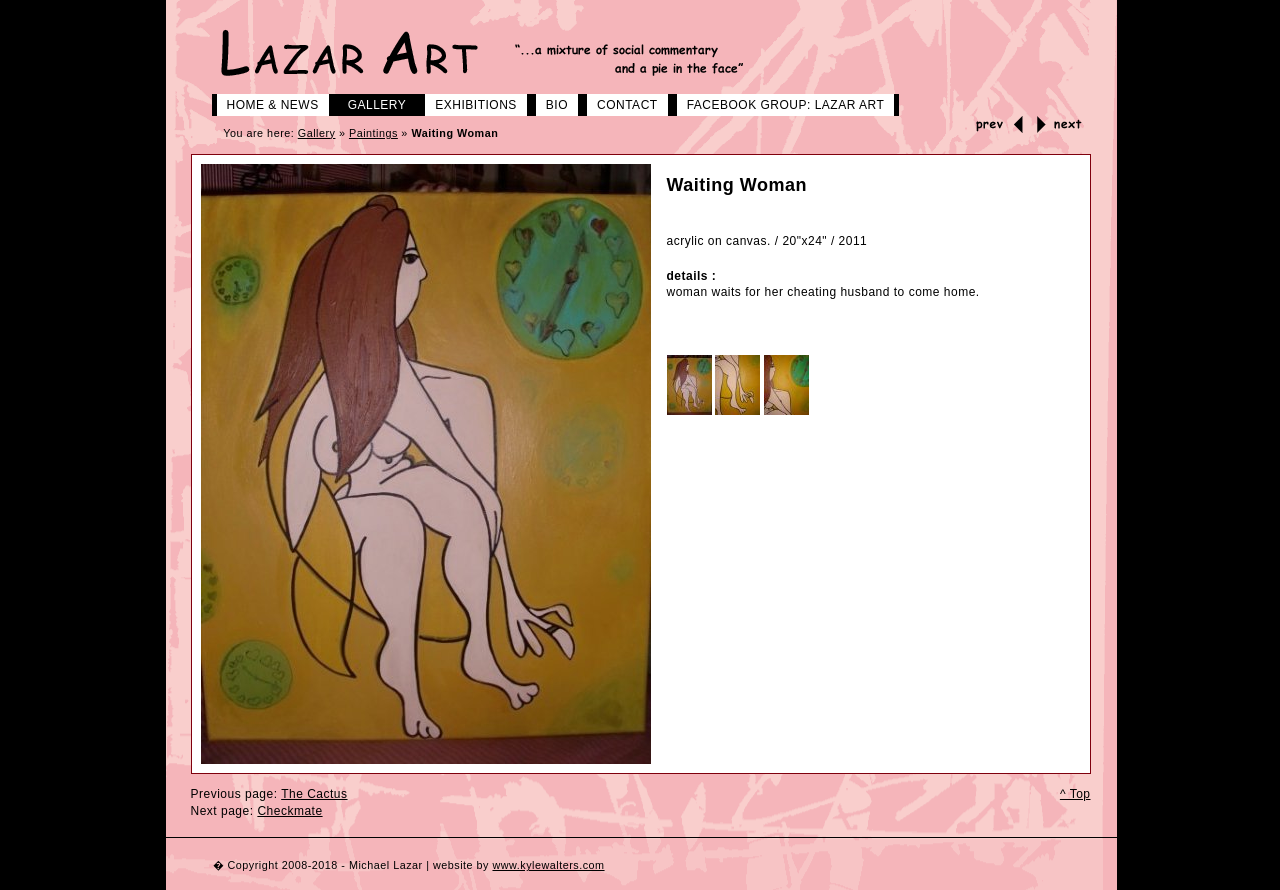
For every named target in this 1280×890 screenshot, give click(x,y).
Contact (620, 103)
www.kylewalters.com (548, 865)
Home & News (265, 103)
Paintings (373, 133)
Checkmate (289, 811)
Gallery (370, 103)
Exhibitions (468, 103)
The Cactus (314, 794)
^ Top (1075, 794)
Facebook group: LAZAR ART (778, 103)
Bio (549, 103)
